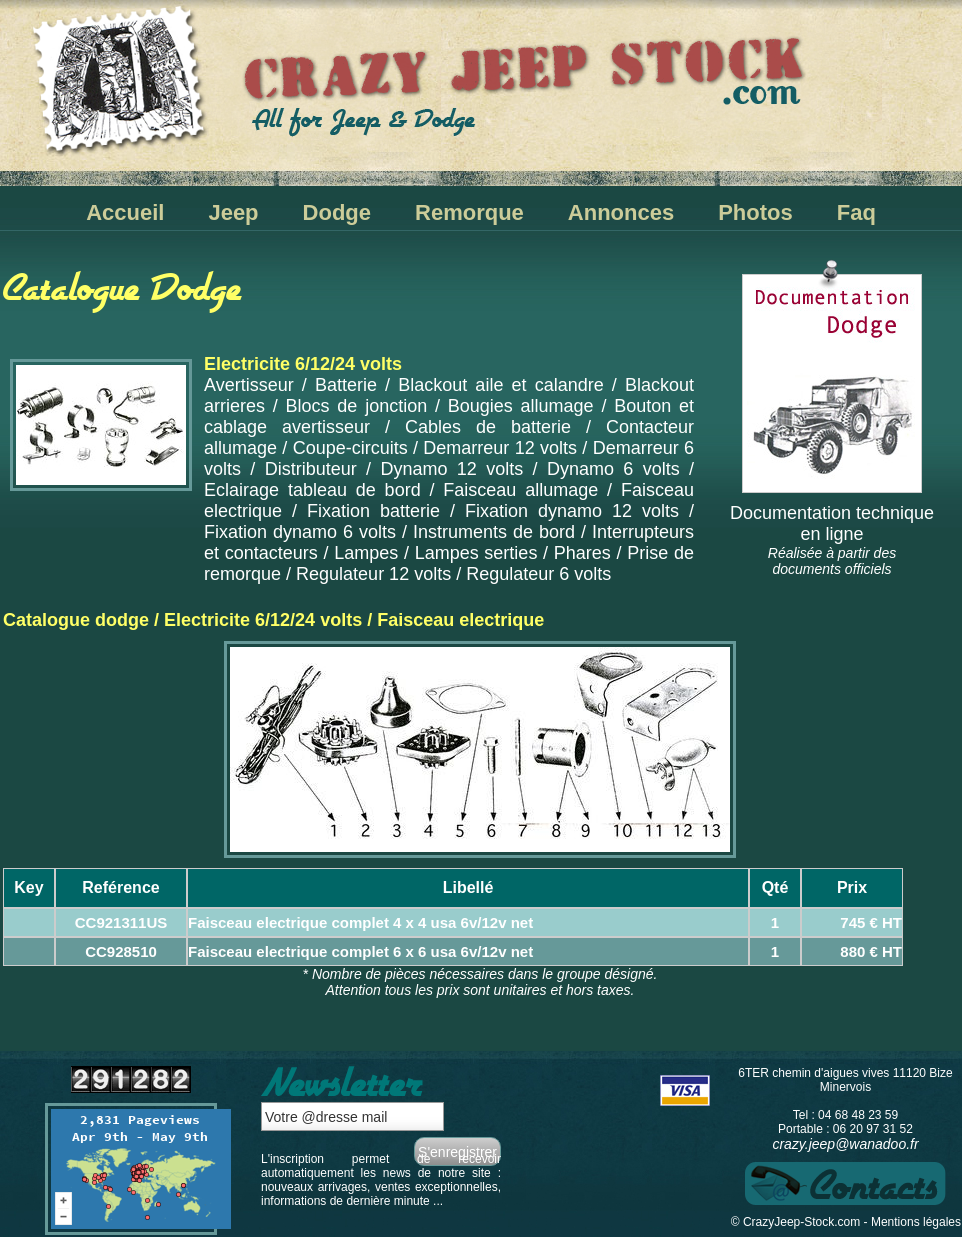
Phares (582, 553)
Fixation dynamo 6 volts (300, 532)
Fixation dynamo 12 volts (572, 511)
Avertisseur (249, 385)
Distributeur (311, 469)
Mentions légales (916, 1222)
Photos (755, 212)
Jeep (233, 212)
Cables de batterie (488, 427)
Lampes (366, 553)
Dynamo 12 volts (451, 469)
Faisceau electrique (460, 620)
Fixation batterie (373, 511)
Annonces (621, 212)
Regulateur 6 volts (538, 574)
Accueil (125, 212)
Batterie (346, 385)
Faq (856, 212)
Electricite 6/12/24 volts (263, 620)
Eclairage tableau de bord (312, 490)
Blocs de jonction (357, 406)
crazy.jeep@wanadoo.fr (845, 1144)
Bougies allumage (521, 406)
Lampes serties (476, 553)
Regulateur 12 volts (373, 574)
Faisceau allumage (520, 490)
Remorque (469, 212)
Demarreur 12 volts (500, 448)
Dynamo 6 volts (613, 469)
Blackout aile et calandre (500, 385)
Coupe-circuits (350, 448)
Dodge (337, 212)
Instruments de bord (494, 532)
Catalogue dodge (76, 620)
